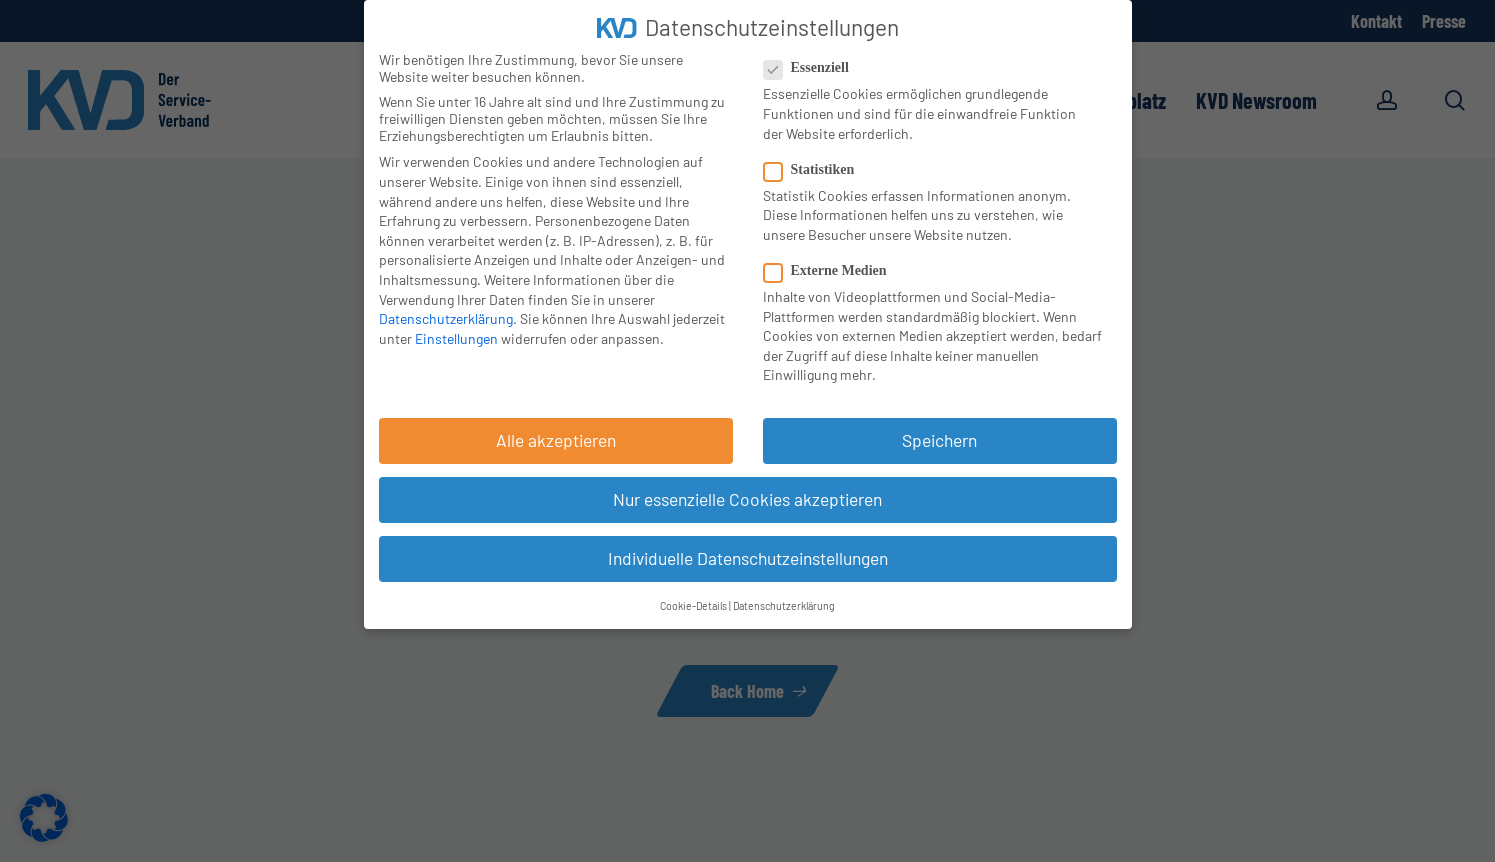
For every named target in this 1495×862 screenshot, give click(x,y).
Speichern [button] (939, 440)
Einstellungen (456, 338)
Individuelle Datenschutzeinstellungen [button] (748, 558)
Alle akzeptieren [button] (556, 440)
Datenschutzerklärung (446, 318)
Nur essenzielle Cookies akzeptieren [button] (747, 499)
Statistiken (817, 170)
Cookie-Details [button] (693, 605)
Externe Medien (833, 271)
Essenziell (814, 68)
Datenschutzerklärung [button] (784, 605)
